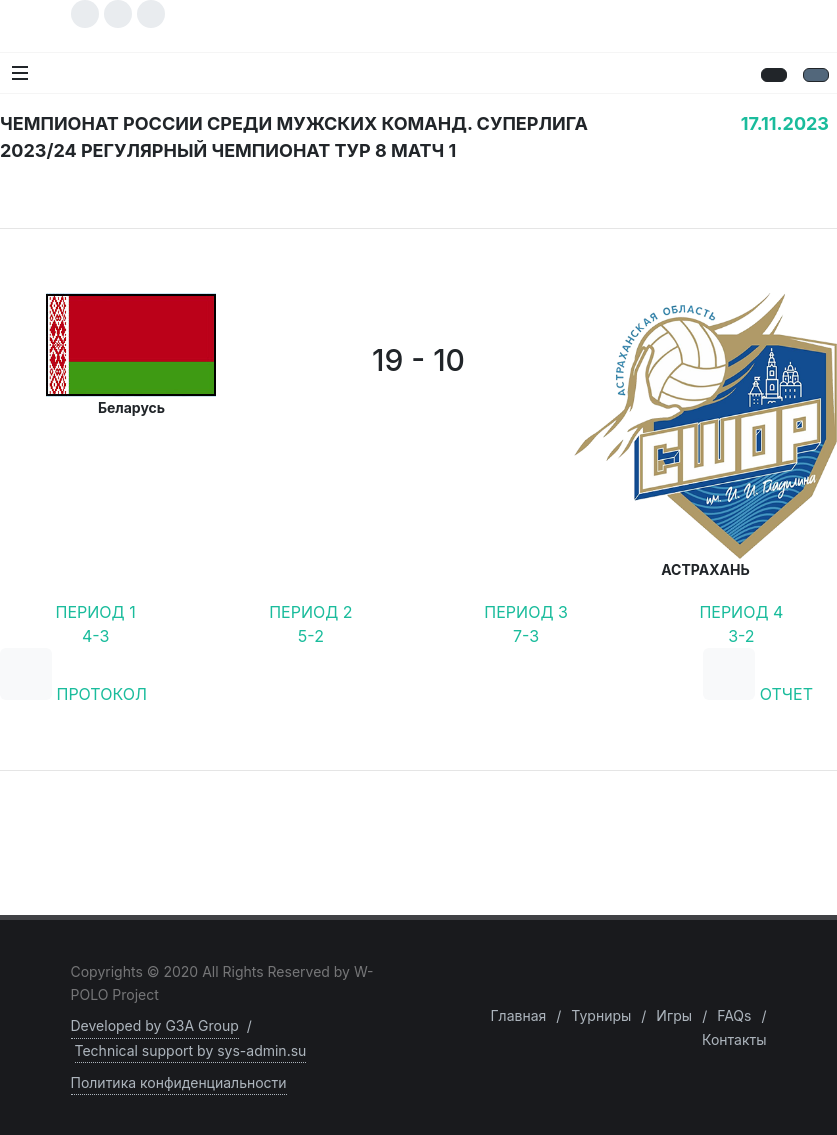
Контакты (734, 1039)
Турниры (601, 1015)
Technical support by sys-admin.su (191, 1050)
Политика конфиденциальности (179, 1082)
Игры (674, 1015)
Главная (518, 1015)
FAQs (734, 1015)
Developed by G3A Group (155, 1025)
